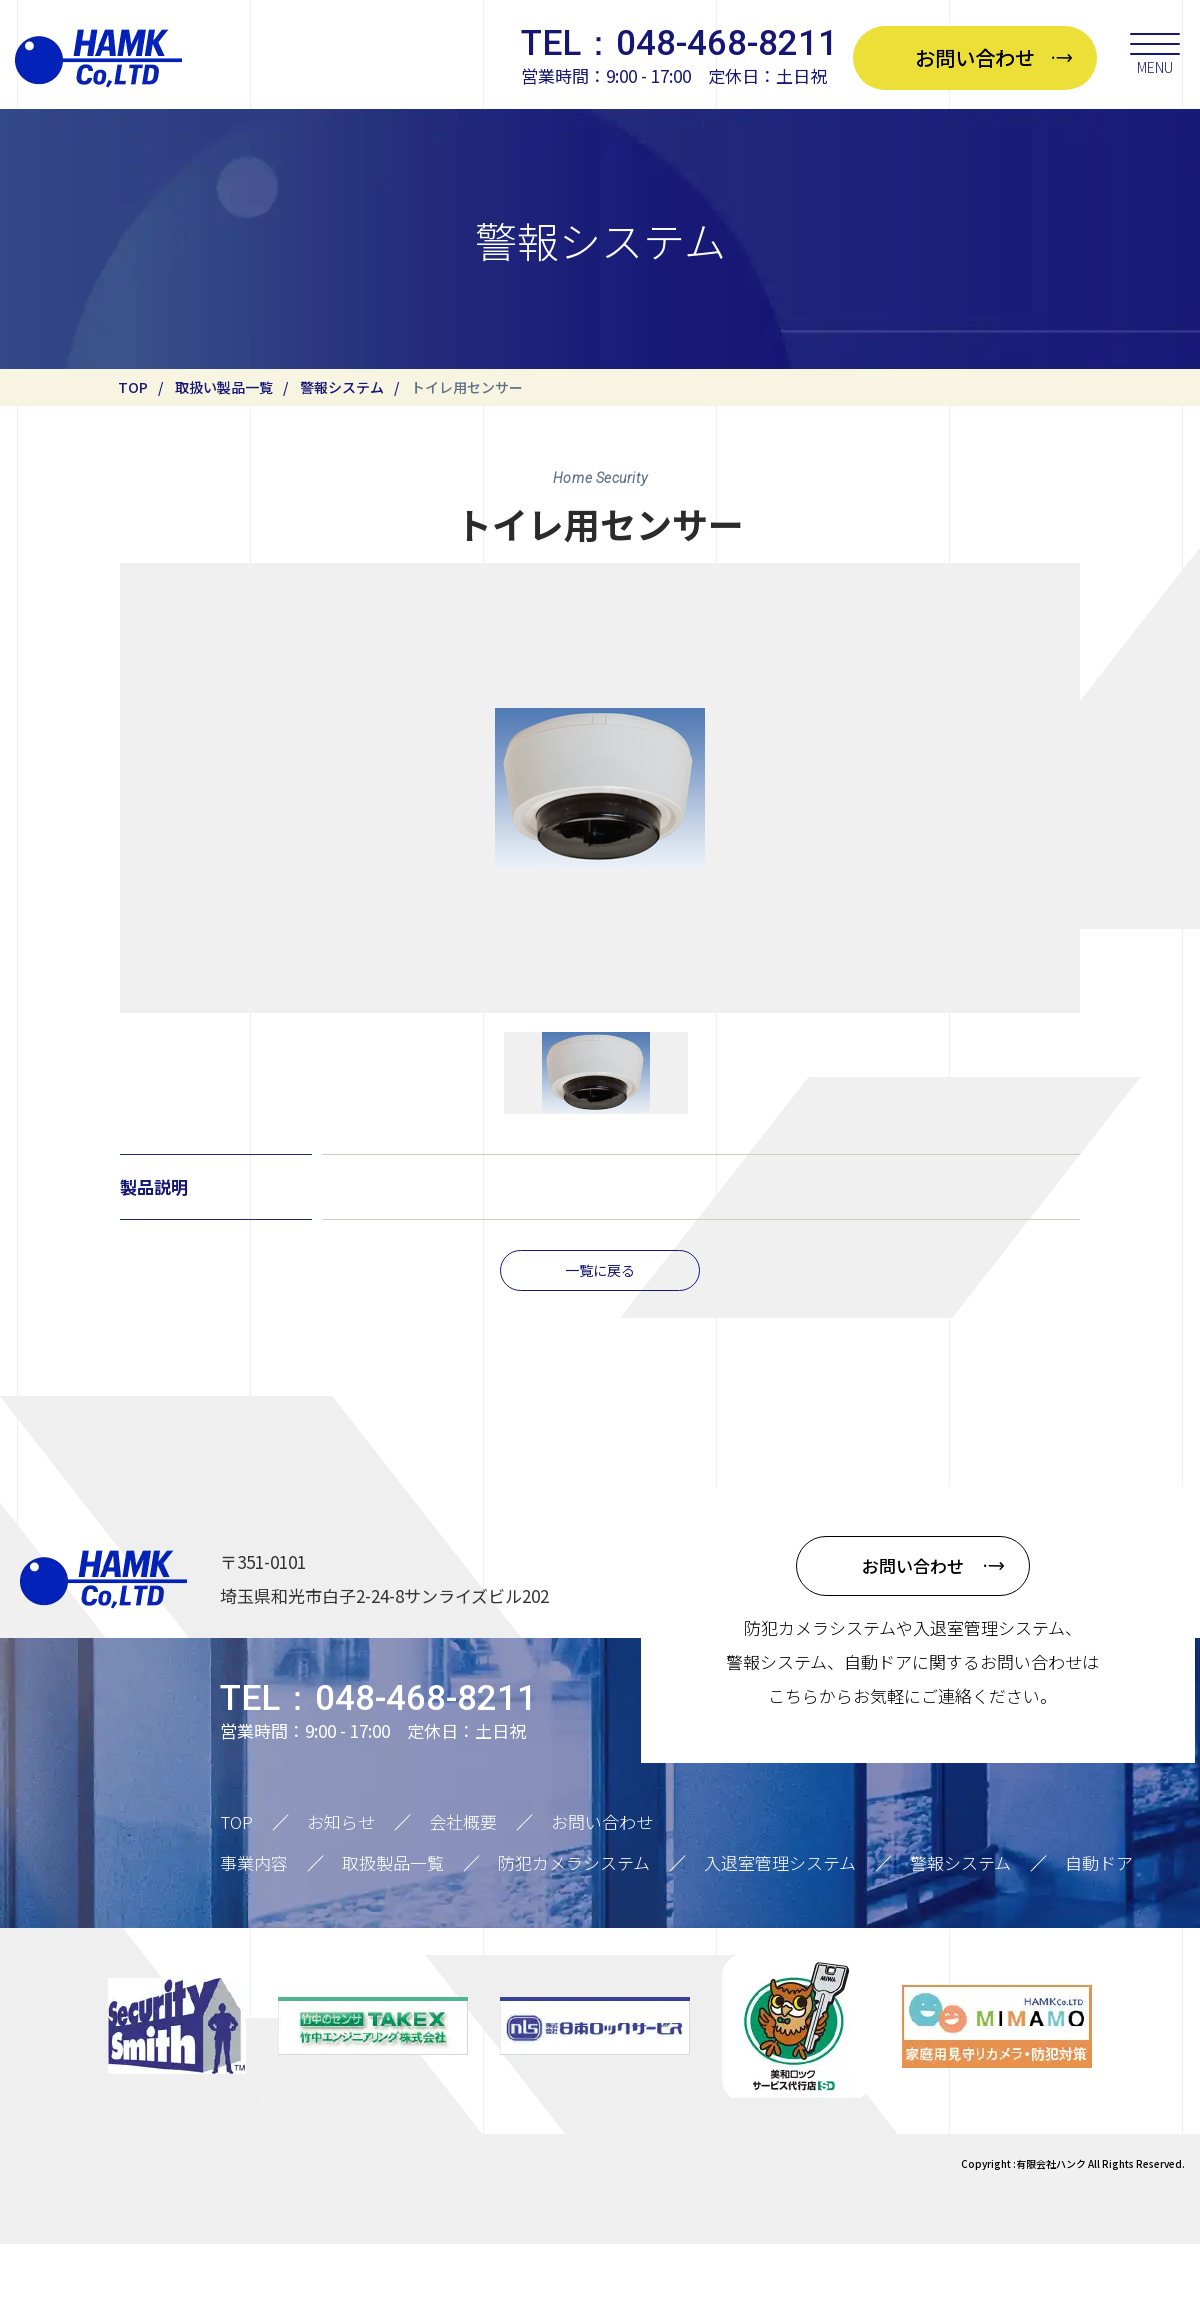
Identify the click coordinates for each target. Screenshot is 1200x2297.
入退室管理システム (780, 1916)
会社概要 (463, 1875)
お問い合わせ (602, 1875)
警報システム (342, 387)
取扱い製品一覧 (224, 387)
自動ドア (1099, 1916)
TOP (133, 387)
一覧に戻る (600, 1320)
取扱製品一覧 (393, 1916)
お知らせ (341, 1875)
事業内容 (254, 1916)
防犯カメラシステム (574, 1916)
